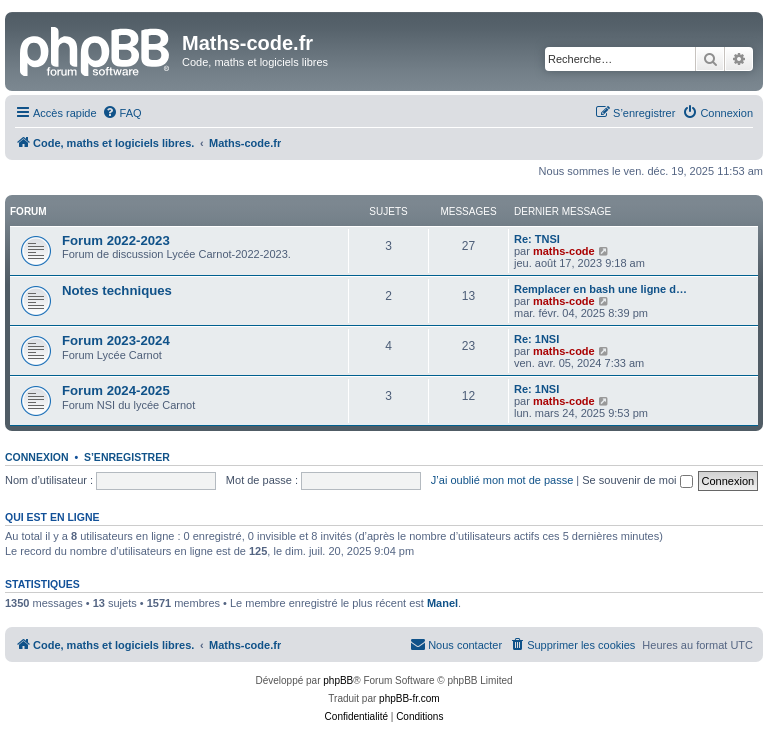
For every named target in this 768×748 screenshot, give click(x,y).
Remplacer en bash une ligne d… (600, 289)
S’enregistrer (127, 457)
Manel (442, 603)
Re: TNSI (537, 239)
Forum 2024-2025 (116, 390)
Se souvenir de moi (637, 480)
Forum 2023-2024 (116, 340)
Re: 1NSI (536, 339)
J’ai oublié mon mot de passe (502, 480)
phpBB (338, 680)
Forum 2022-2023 (116, 240)
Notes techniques (117, 290)
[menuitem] (122, 113)
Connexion (37, 457)
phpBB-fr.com (409, 698)
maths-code (564, 251)
